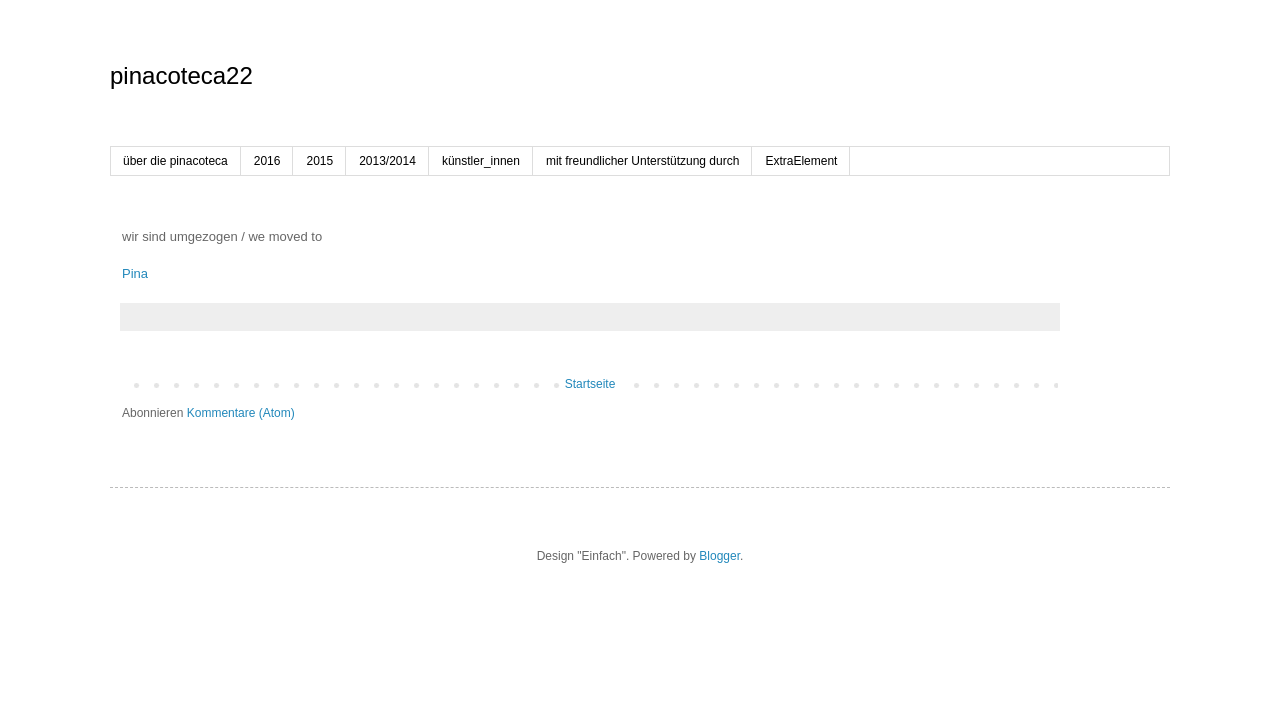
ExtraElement (801, 161)
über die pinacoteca (175, 161)
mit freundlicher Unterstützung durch (642, 161)
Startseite (590, 384)
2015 (319, 161)
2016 (267, 161)
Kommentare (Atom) (241, 413)
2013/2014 (387, 161)
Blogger (719, 556)
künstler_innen (481, 161)
